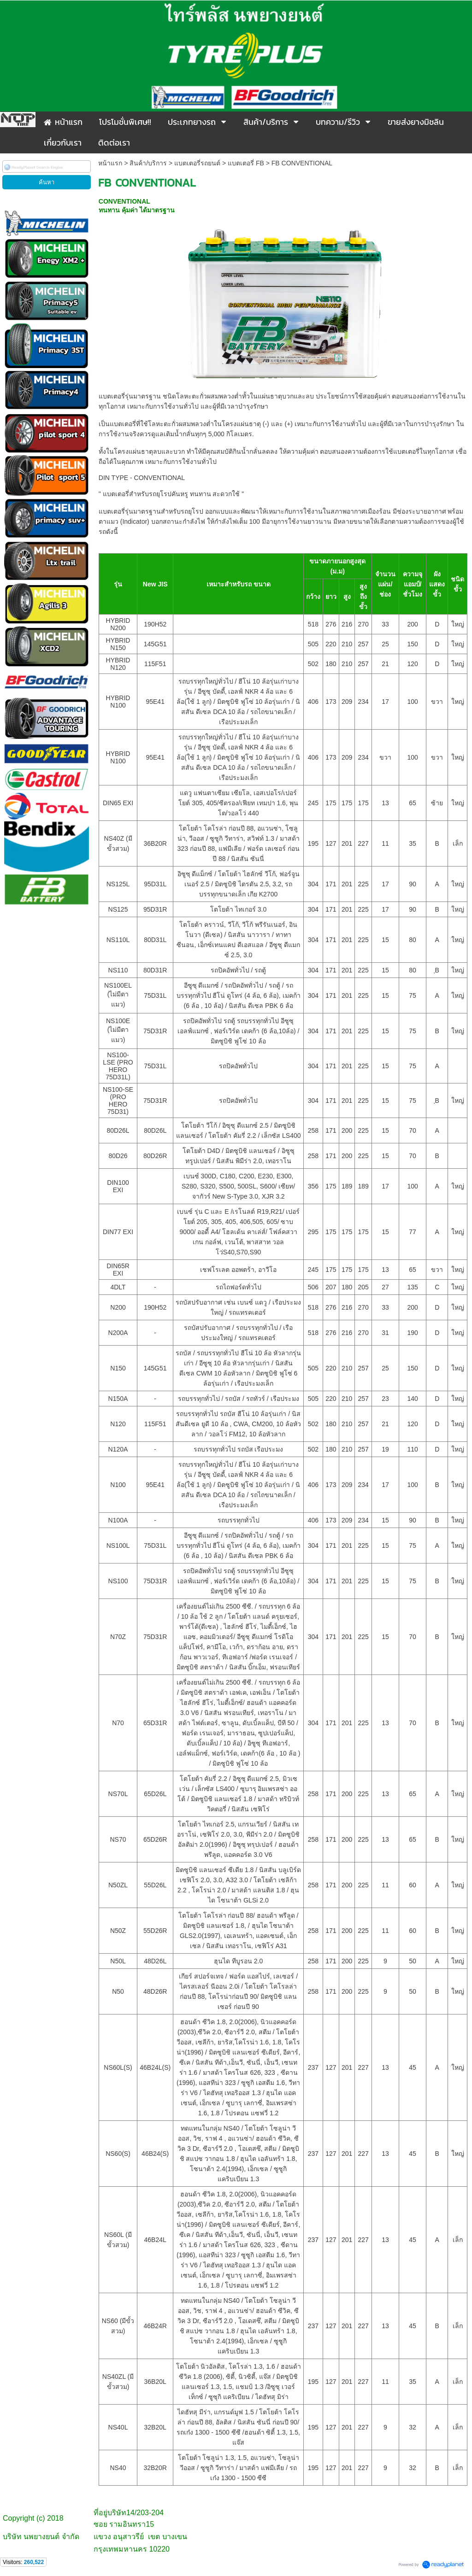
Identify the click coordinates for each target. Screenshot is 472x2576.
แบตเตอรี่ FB (246, 163)
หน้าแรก (110, 163)
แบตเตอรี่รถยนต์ (197, 163)
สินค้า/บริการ (148, 163)
